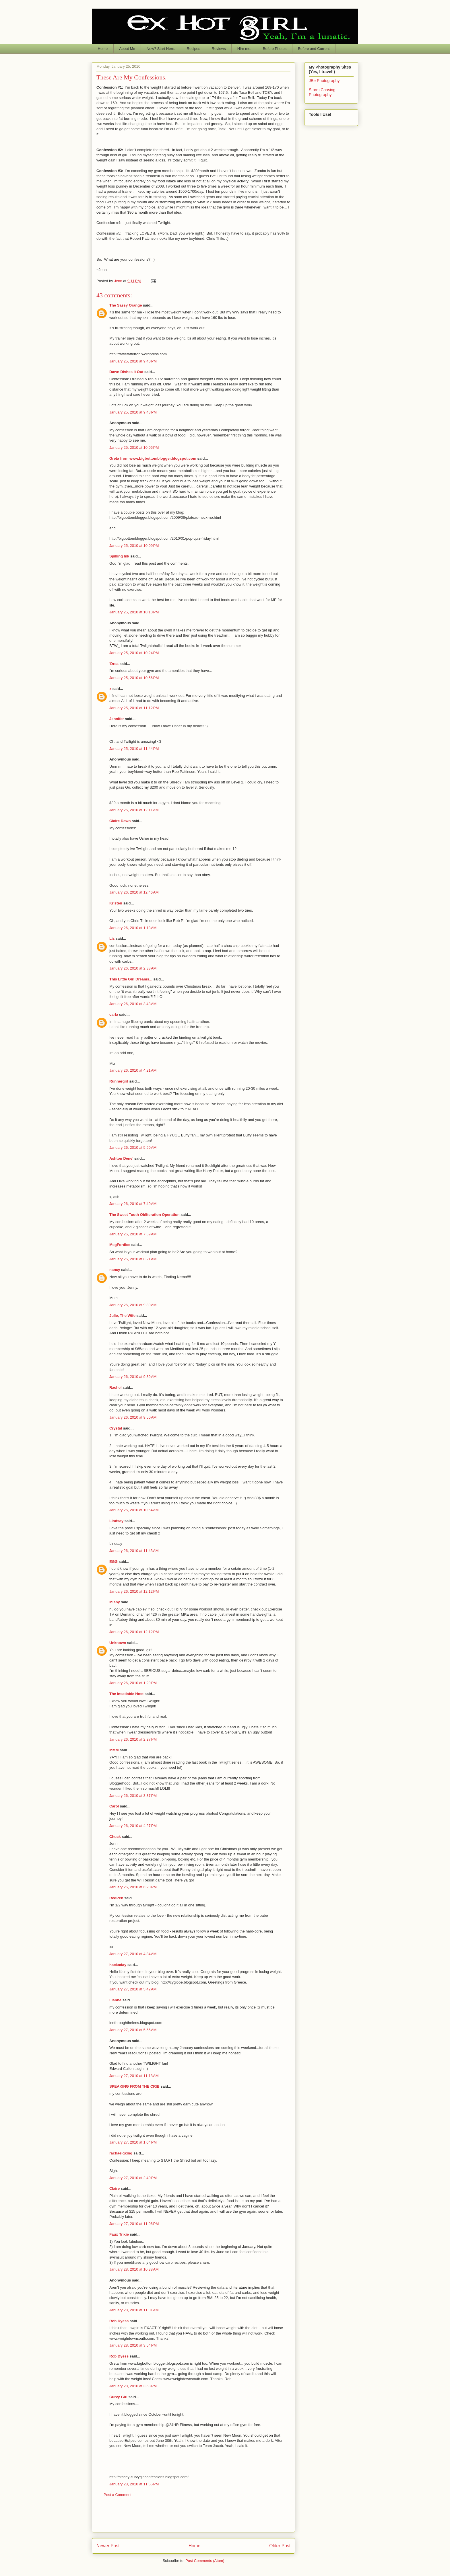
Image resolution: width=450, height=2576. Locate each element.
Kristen (115, 903)
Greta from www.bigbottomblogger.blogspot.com (152, 458)
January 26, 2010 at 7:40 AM (132, 1204)
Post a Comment (117, 2495)
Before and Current (314, 48)
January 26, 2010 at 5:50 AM (132, 1147)
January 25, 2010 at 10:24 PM (134, 653)
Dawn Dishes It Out (126, 372)
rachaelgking (120, 2153)
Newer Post (108, 2545)
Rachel (115, 1387)
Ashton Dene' (121, 1158)
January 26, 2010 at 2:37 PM (133, 1739)
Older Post (279, 2545)
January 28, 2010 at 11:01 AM (134, 2310)
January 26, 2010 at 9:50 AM (132, 1417)
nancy (114, 1269)
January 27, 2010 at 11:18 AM (134, 2076)
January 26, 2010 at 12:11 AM (134, 810)
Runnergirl (118, 1081)
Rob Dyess (119, 2321)
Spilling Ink (119, 556)
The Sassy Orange (125, 305)
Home (103, 48)
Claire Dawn (120, 821)
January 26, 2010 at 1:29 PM (133, 1683)
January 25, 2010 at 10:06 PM (134, 447)
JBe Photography (324, 80)
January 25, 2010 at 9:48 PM (133, 412)
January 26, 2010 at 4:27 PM (133, 1826)
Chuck (115, 1836)
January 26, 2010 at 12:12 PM (134, 1591)
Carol (114, 1806)
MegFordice (119, 1245)
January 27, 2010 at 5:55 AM (132, 2030)
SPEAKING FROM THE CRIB (134, 2086)
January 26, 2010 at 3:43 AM (132, 1004)
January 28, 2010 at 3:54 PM (133, 2345)
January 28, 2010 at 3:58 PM (133, 2386)
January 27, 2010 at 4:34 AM (132, 1954)
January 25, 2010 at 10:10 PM (134, 612)
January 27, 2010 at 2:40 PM (133, 2178)
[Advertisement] (193, 2519)
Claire (114, 2188)
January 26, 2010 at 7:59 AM (132, 1234)
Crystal (115, 1428)
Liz (112, 938)
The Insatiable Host (126, 1694)
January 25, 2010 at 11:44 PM (134, 748)
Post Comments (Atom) (204, 2561)
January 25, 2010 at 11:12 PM (134, 708)
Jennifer (116, 719)
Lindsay (116, 1521)
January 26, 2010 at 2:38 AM (132, 968)
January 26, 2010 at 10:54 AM (134, 1510)
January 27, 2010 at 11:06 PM (134, 2224)
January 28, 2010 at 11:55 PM (134, 2484)
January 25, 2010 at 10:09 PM (134, 545)
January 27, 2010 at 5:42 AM (132, 1989)
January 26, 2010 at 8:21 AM (132, 1259)
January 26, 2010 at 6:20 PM (133, 1887)
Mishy (114, 1602)
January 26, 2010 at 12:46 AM (134, 892)
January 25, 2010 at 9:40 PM (133, 361)
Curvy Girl (118, 2397)
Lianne (115, 2000)
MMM (114, 1750)
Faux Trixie (119, 2234)
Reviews (219, 48)
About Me (127, 48)
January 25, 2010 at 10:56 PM (134, 678)
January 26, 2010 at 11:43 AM (134, 1551)
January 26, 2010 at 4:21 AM (132, 1070)
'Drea (114, 664)
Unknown (117, 1643)
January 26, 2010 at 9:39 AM (132, 1305)
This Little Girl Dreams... (130, 979)
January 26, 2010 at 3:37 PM (133, 1795)
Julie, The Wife (122, 1315)
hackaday (117, 1965)
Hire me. (244, 48)
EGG (113, 1561)
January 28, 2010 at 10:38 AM (134, 2269)
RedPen (116, 1898)
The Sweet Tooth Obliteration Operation (144, 1214)
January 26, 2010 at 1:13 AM (132, 928)
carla (113, 1014)
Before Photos (274, 48)
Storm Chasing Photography (322, 92)
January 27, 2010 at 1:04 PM (133, 2142)
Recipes (193, 48)
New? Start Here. (161, 48)
